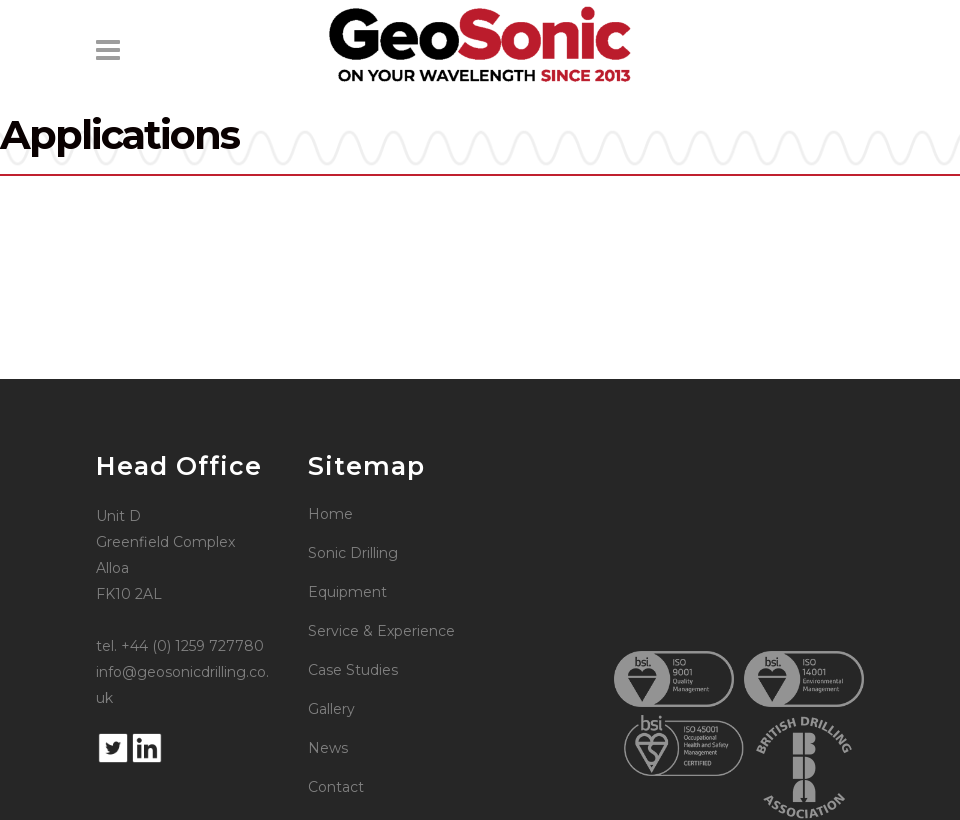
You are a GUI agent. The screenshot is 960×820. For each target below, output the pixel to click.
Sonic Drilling (353, 553)
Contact (336, 787)
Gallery (331, 709)
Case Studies (353, 670)
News (328, 748)
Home (330, 514)
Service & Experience (381, 631)
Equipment (347, 592)
